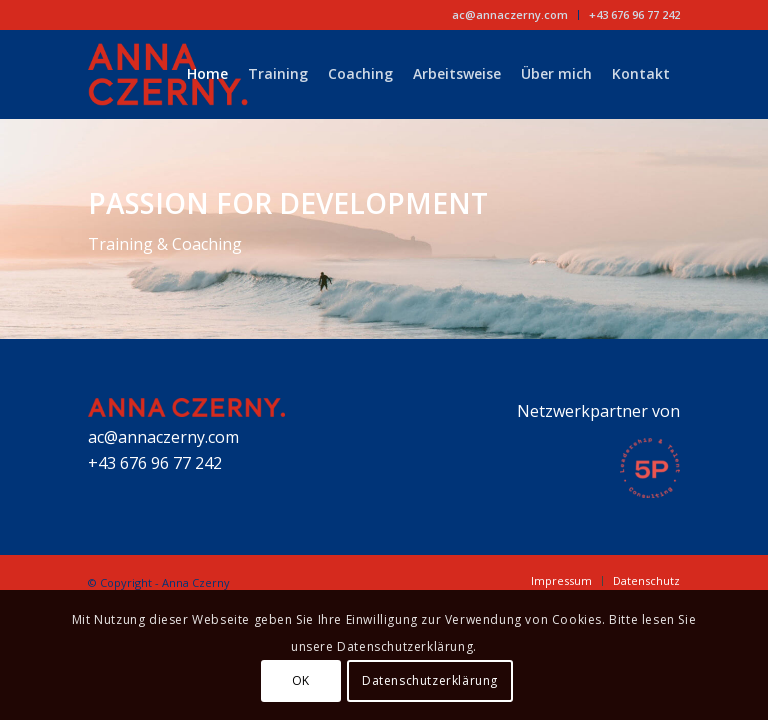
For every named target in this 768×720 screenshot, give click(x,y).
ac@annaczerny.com (510, 14)
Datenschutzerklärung (430, 680)
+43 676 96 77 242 (634, 14)
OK (301, 680)
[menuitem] (510, 15)
